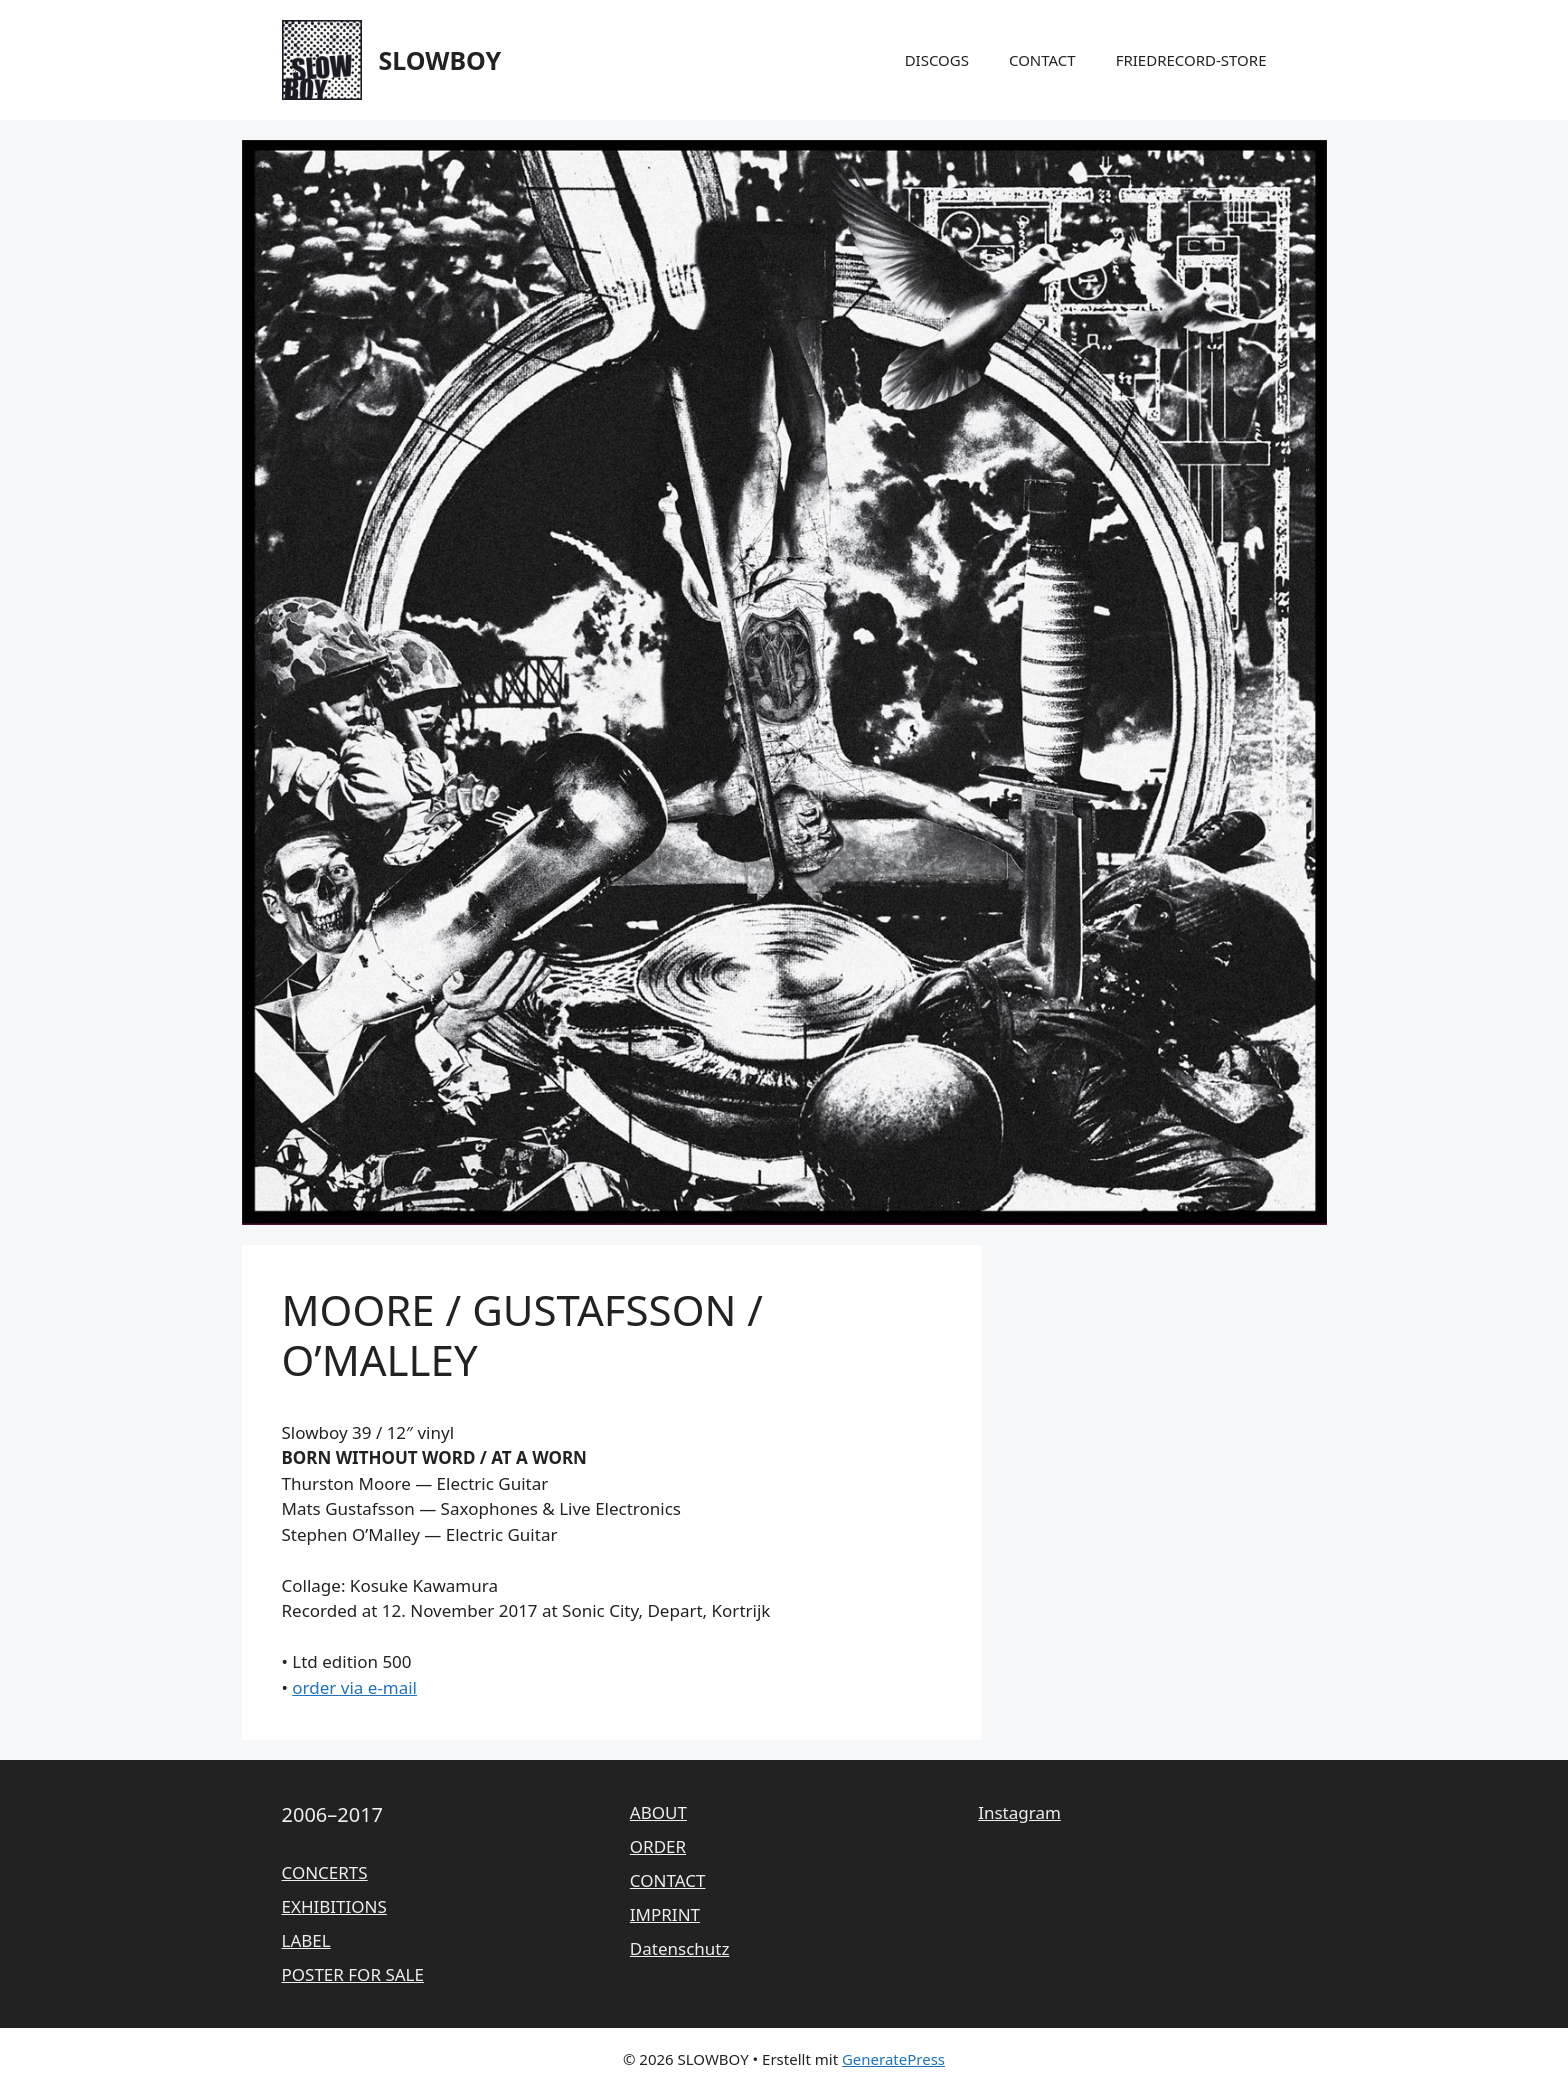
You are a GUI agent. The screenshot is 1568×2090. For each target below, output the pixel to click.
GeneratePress (893, 2059)
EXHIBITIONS (334, 1906)
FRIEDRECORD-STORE (1191, 60)
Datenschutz (680, 1948)
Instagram (1019, 1812)
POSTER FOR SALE (353, 1974)
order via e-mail (354, 1687)
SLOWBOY (440, 60)
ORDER (658, 1846)
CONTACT (1042, 60)
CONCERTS (325, 1872)
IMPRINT (665, 1914)
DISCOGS (937, 60)
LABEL (306, 1940)
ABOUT (658, 1812)
